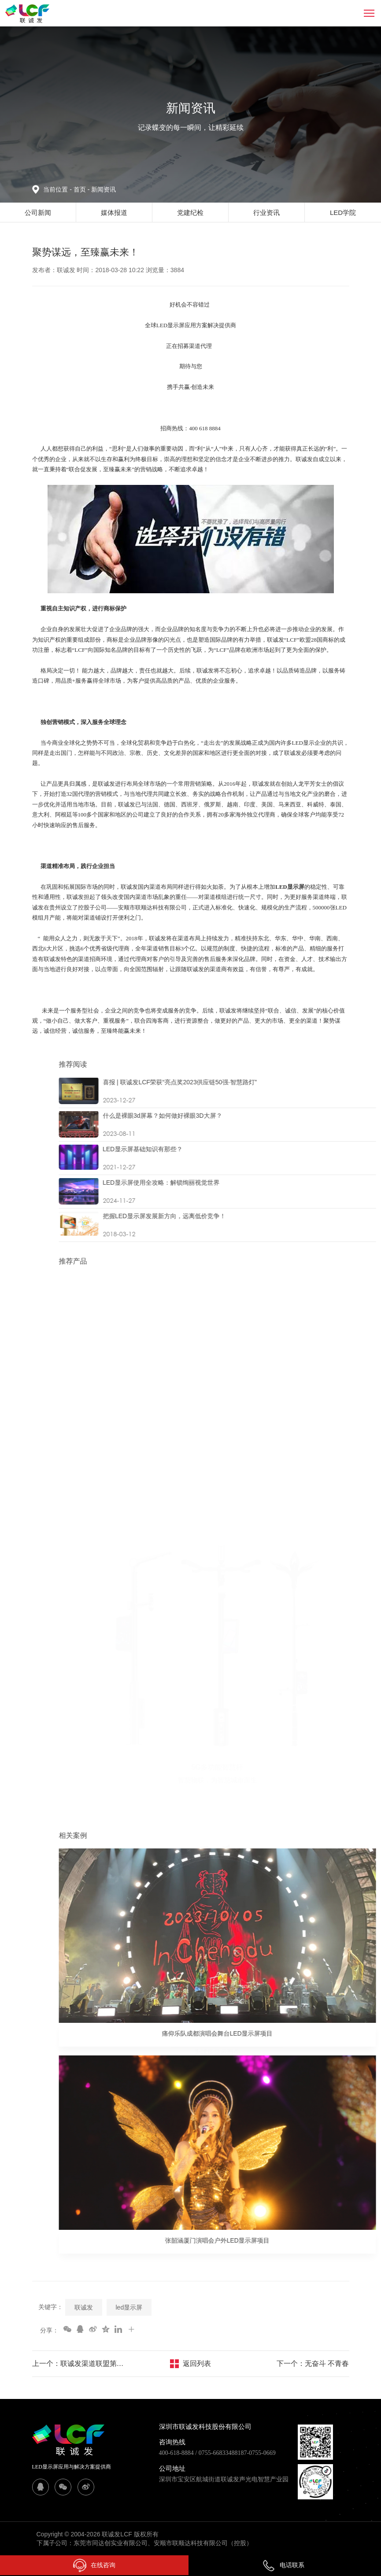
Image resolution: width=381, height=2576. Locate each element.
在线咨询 (94, 2565)
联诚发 (83, 2307)
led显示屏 (129, 2307)
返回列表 (197, 2363)
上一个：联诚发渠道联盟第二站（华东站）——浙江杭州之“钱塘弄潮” (79, 2363)
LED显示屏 (289, 886)
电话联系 (283, 2565)
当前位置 (58, 189)
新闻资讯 (103, 189)
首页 (81, 189)
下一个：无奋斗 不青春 (313, 2363)
